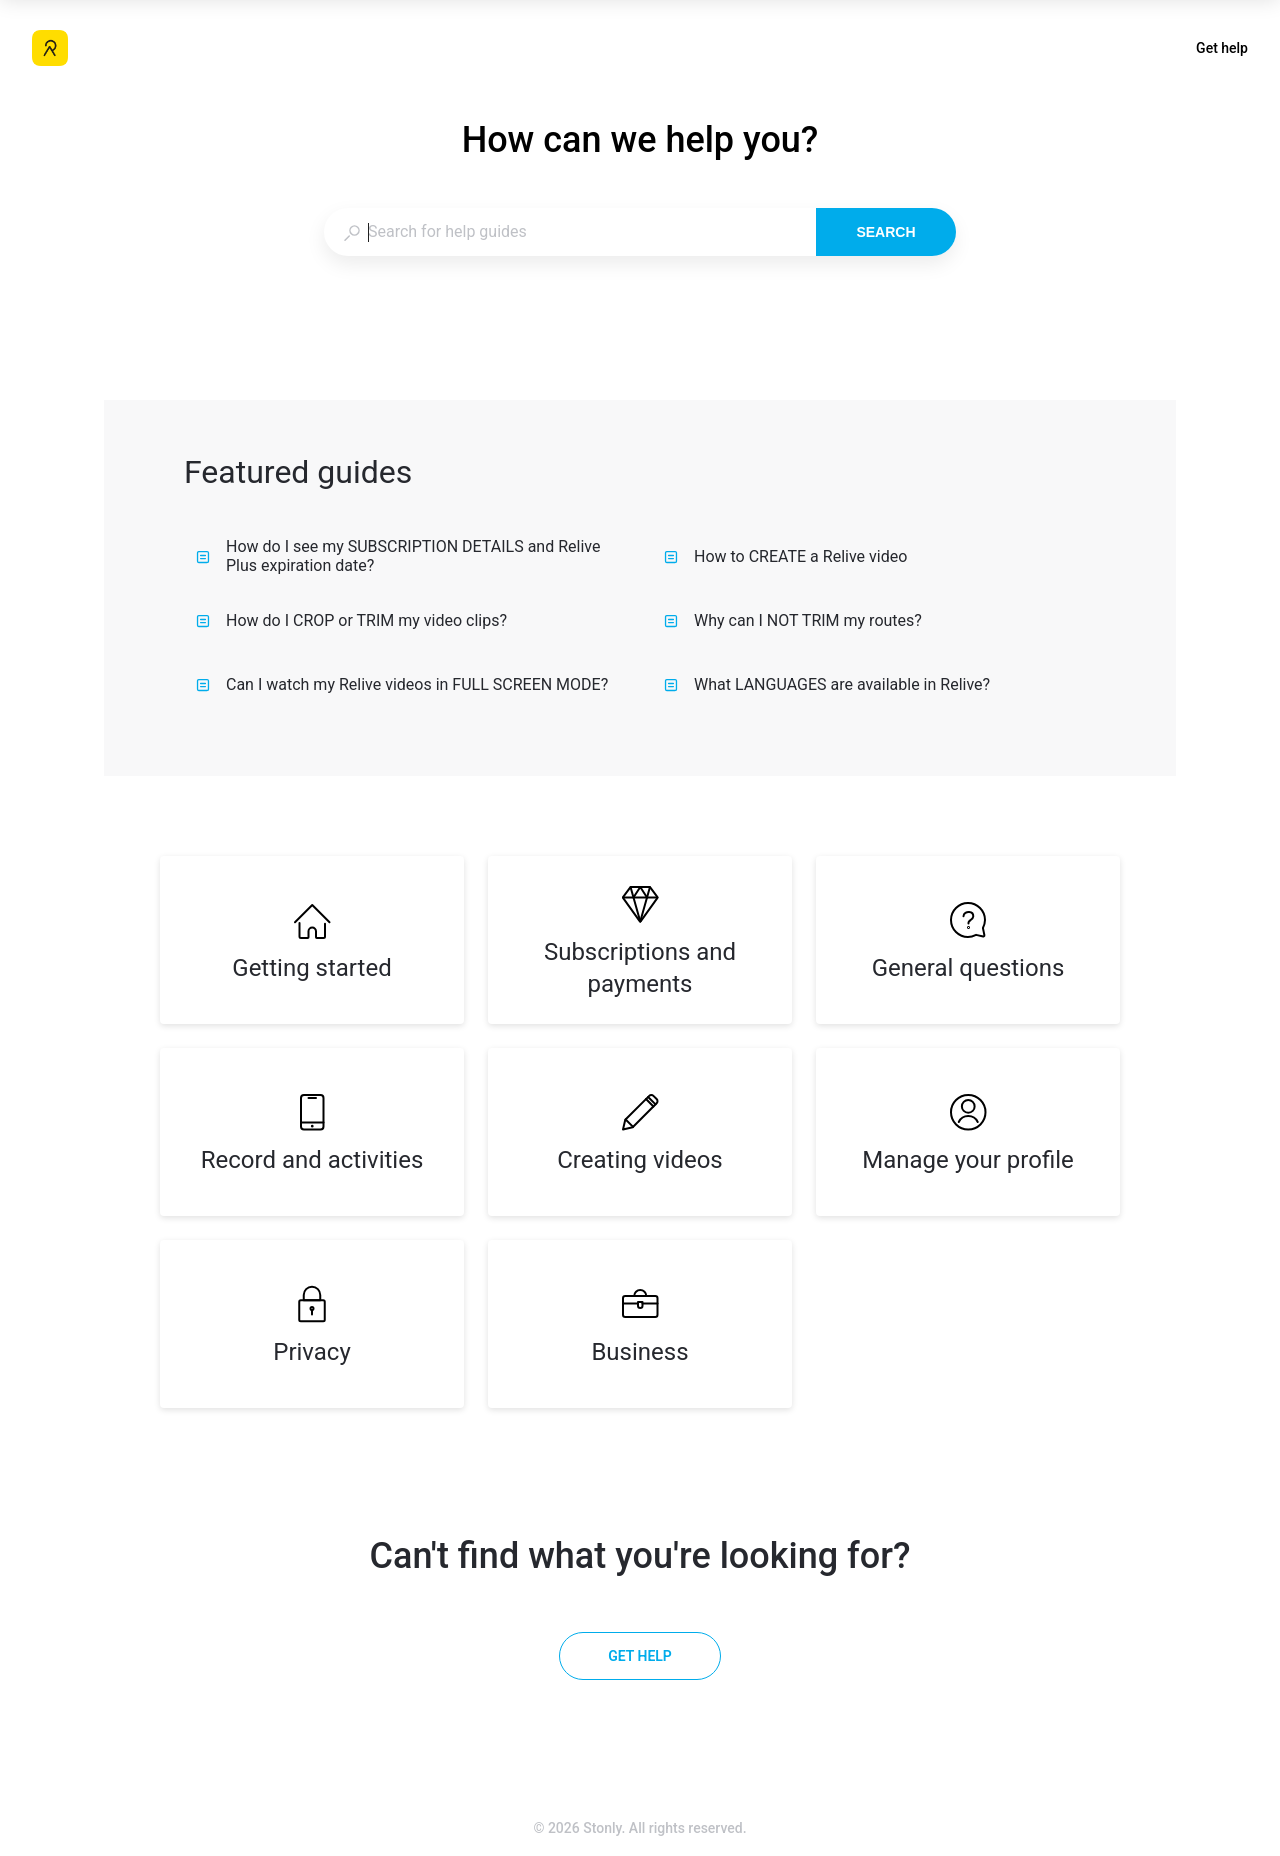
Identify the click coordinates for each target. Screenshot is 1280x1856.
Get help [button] (1222, 48)
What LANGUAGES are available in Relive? (827, 684)
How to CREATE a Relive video (785, 556)
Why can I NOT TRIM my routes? (793, 620)
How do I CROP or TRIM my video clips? (351, 620)
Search (885, 232)
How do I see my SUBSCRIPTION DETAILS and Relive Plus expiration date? (398, 556)
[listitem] (312, 940)
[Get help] (640, 1656)
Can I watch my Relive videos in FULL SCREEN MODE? (402, 684)
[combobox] (569, 232)
